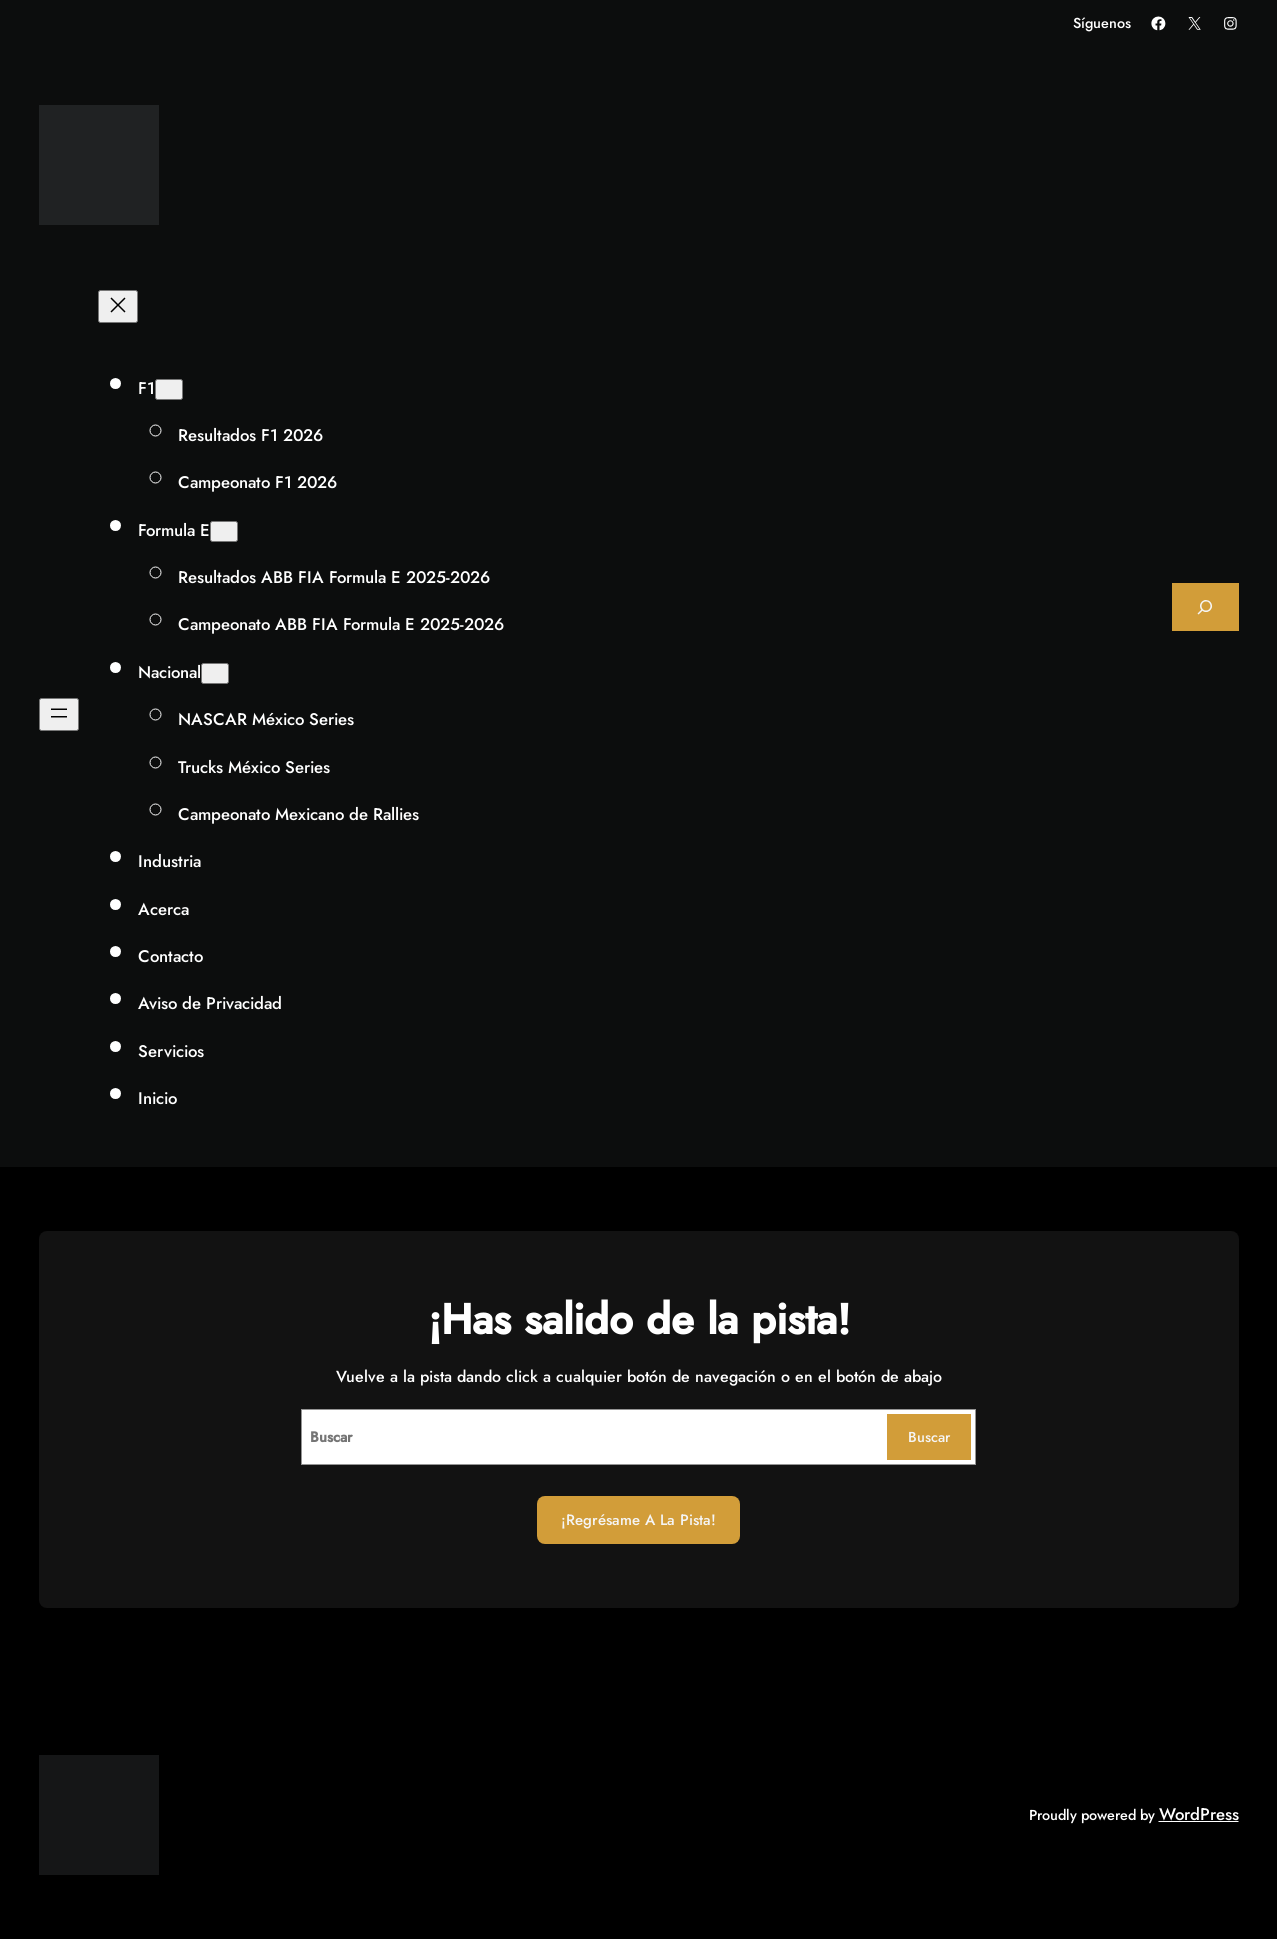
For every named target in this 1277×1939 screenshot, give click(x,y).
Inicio (157, 1098)
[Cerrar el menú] (118, 306)
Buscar (929, 1437)
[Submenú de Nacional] (215, 673)
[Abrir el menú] (59, 714)
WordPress (1199, 1814)
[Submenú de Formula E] (224, 531)
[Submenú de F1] (169, 389)
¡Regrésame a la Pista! (638, 1520)
